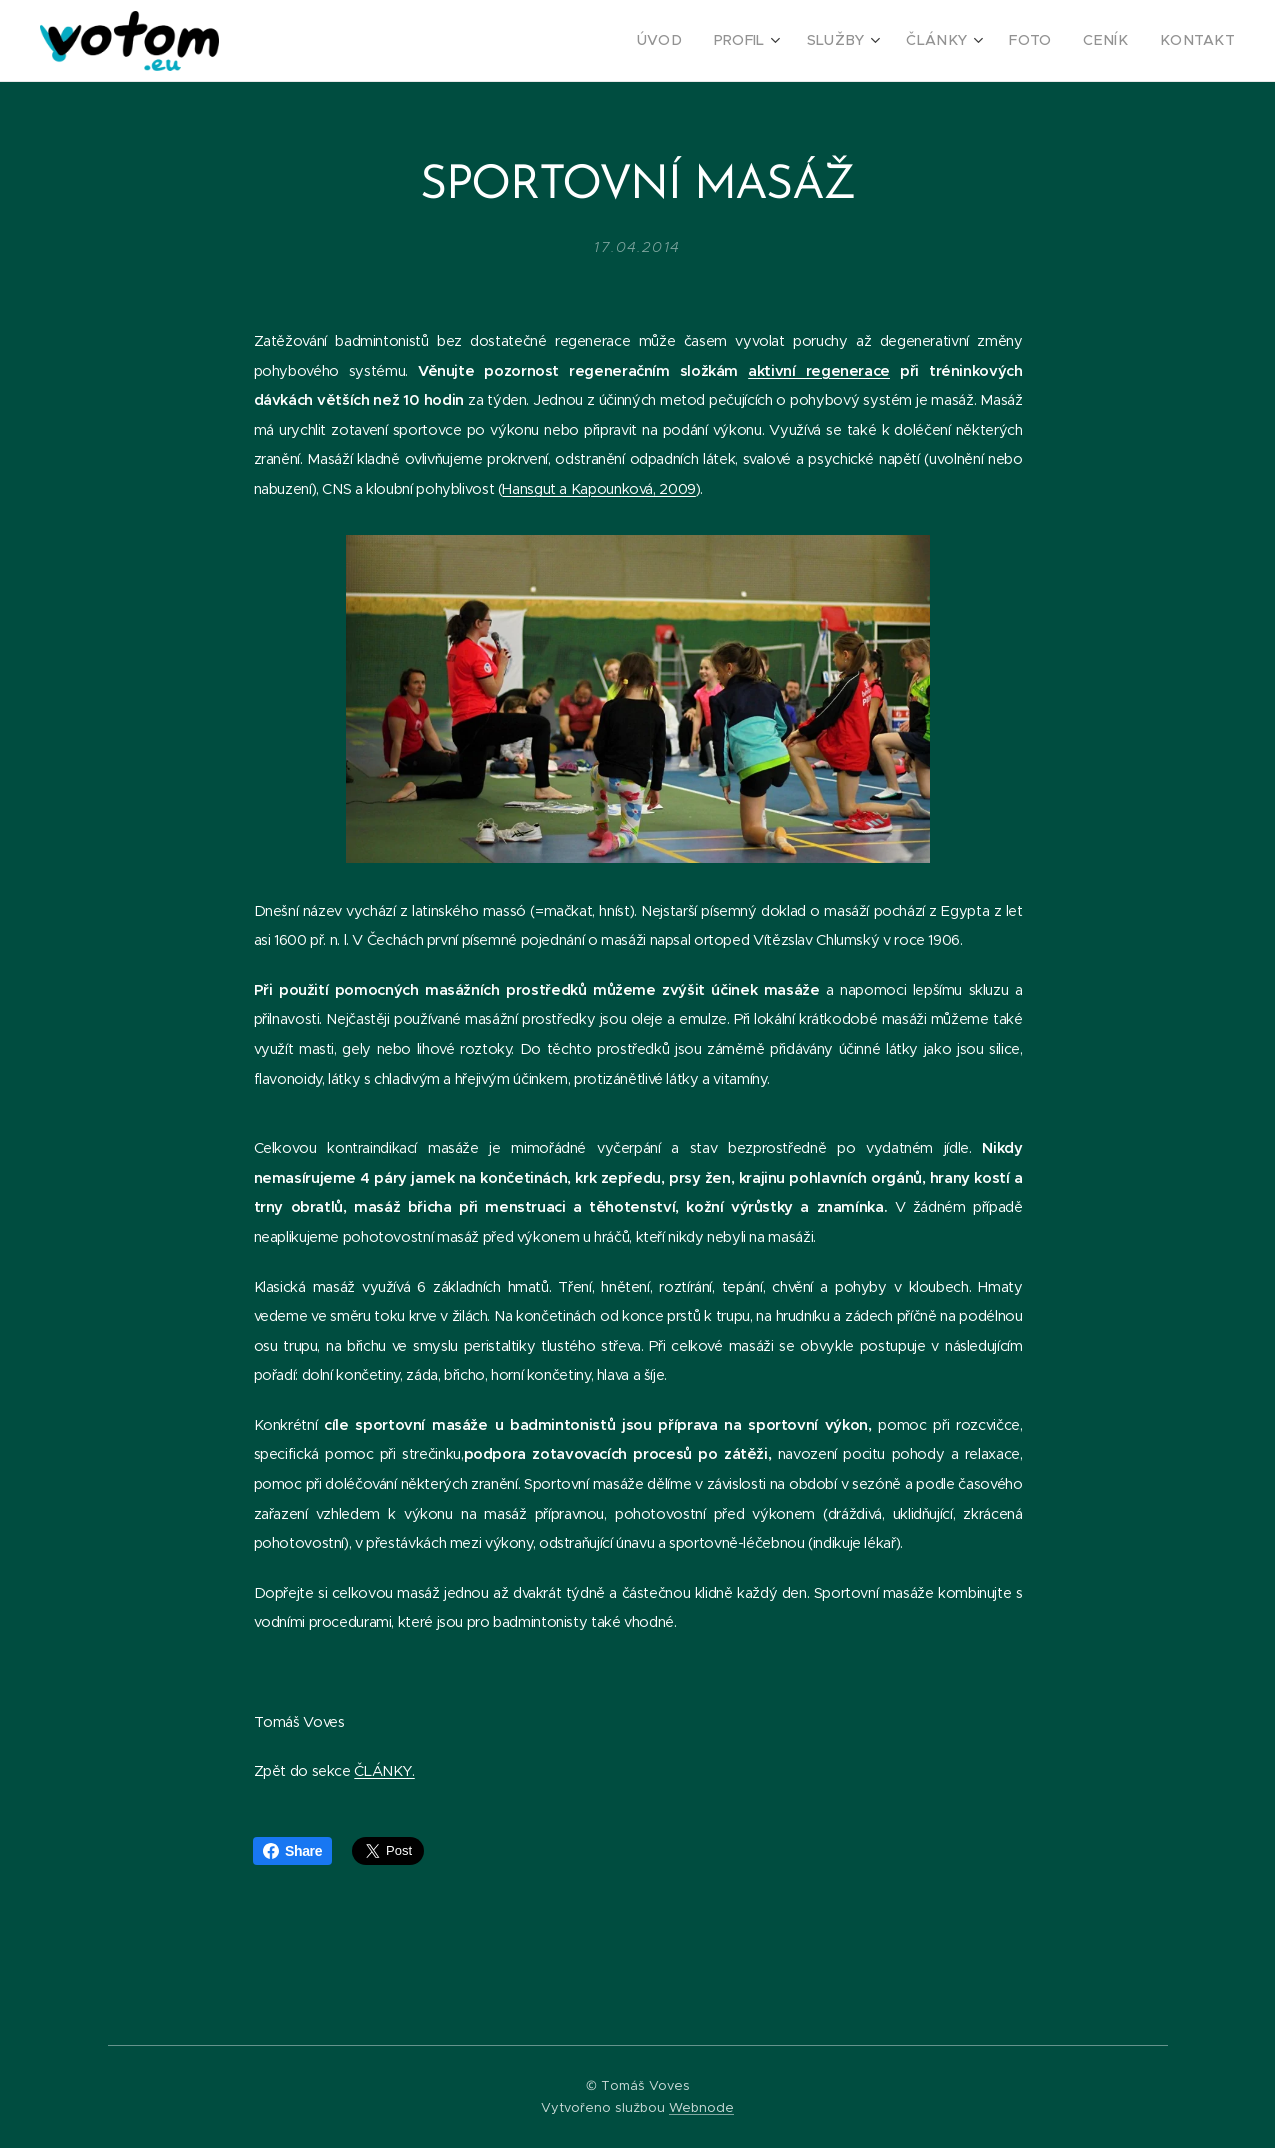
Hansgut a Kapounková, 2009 (598, 489)
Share (292, 1851)
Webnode (701, 2107)
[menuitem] (699, 41)
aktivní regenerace (819, 371)
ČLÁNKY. (384, 1771)
